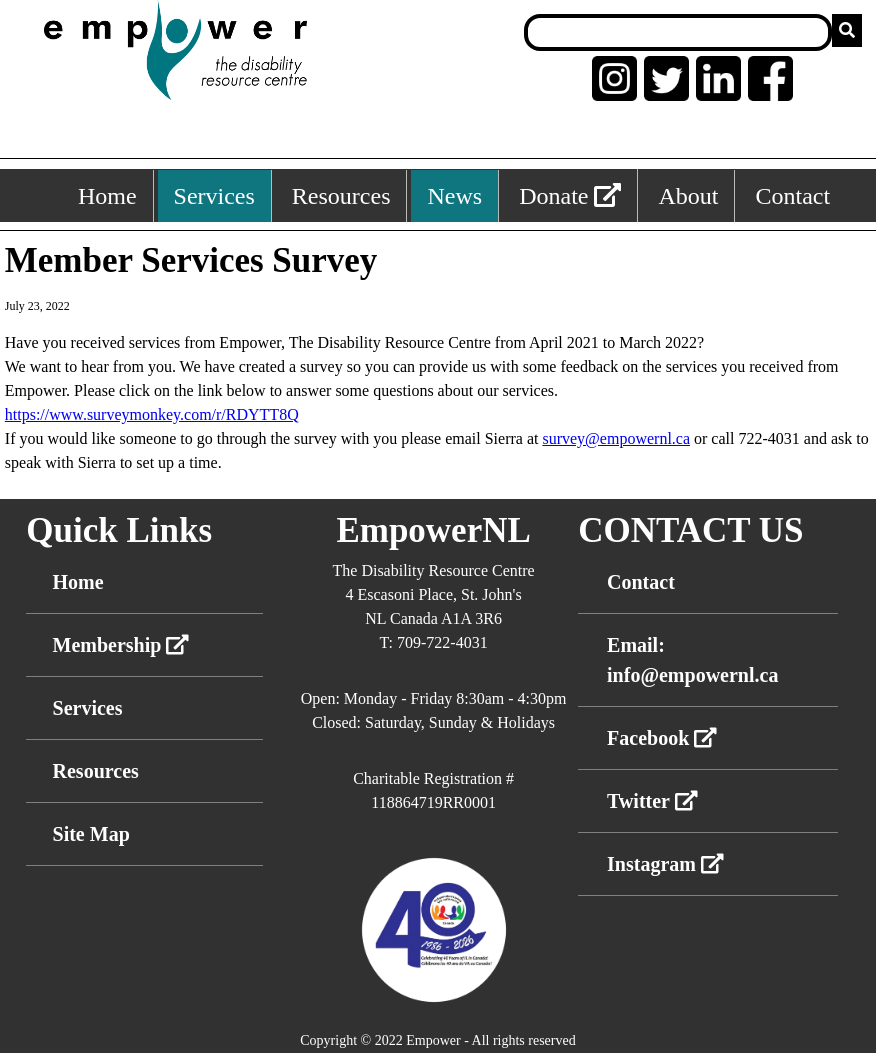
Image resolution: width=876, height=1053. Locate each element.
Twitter (652, 801)
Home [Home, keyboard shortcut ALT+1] (107, 196)
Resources (96, 771)
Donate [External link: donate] (570, 196)
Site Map (91, 834)
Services (88, 708)
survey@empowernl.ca (616, 438)
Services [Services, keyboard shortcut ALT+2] (214, 196)
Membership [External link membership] (121, 645)
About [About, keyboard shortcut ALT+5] (688, 196)
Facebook (662, 738)
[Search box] (678, 32)
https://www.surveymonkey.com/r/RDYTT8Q (152, 414)
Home (78, 582)
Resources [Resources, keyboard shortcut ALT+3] (341, 196)
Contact (641, 582)
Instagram (665, 864)
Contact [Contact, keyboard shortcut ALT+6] (792, 196)
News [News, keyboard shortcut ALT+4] (454, 196)
